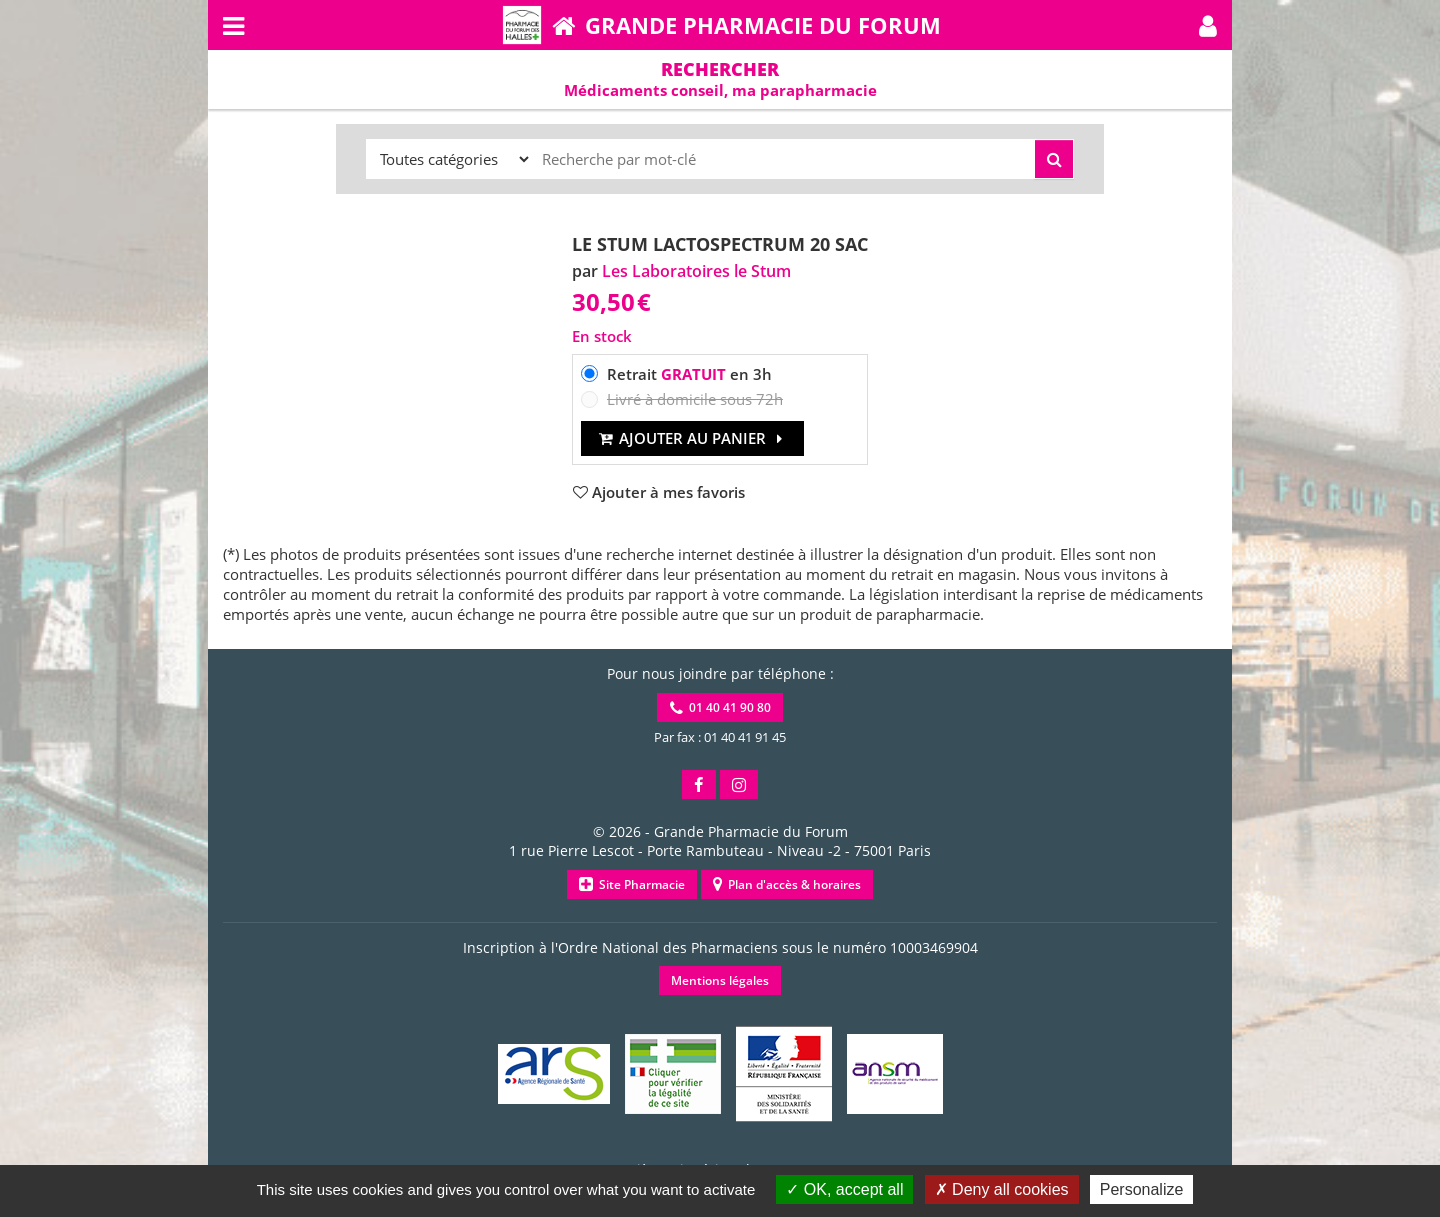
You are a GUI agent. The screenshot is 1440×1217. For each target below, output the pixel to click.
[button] (1208, 25)
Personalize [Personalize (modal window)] (1142, 1189)
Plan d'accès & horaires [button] (787, 884)
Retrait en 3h (689, 374)
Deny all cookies (1002, 1189)
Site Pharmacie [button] (632, 884)
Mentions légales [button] (720, 980)
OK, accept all (844, 1189)
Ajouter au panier (692, 438)
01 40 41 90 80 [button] (720, 707)
